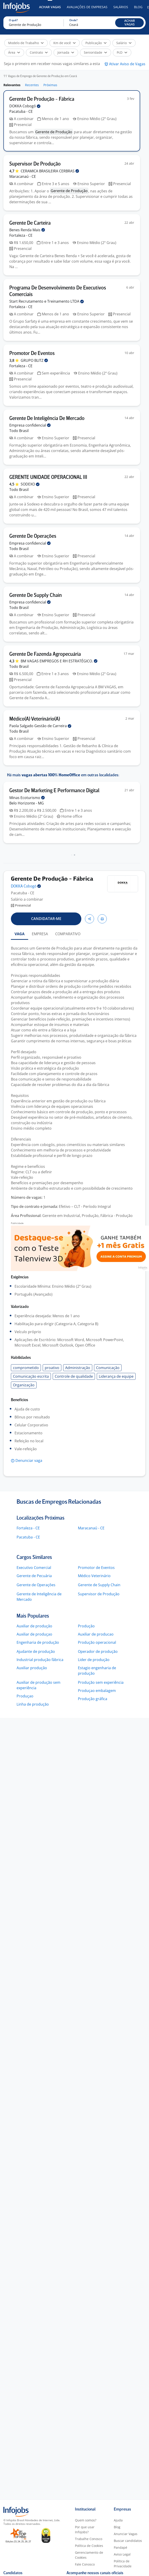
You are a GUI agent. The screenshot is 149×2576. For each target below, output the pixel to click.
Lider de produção (93, 1659)
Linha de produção (33, 1704)
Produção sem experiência (101, 1682)
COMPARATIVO (67, 933)
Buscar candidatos (128, 2540)
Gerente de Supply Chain (99, 1584)
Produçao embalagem (97, 1690)
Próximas (50, 85)
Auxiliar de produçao (34, 1634)
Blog (138, 7)
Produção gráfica (92, 1698)
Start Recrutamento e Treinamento (46, 301)
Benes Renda (27, 229)
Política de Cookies (89, 2545)
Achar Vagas (50, 7)
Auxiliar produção (32, 1667)
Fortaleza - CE (28, 1528)
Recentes (32, 85)
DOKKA (24, 105)
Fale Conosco (85, 2564)
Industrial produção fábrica (40, 1659)
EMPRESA (40, 933)
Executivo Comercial (34, 1567)
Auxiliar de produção (34, 1626)
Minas (27, 797)
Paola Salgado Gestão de (40, 725)
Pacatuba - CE (28, 1537)
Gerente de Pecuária (34, 1575)
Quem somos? (85, 2520)
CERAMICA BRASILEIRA (50, 170)
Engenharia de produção (38, 1642)
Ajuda (118, 2520)
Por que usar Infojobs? (84, 2529)
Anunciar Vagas (125, 2534)
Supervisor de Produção (98, 1593)
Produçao (25, 1696)
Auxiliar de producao (96, 1634)
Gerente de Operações (36, 1584)
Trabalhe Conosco (88, 2539)
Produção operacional (97, 1642)
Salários (120, 7)
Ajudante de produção (36, 1651)
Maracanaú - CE (91, 1528)
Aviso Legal (122, 2554)
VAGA (20, 933)
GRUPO (34, 360)
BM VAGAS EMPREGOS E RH (59, 660)
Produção (86, 1626)
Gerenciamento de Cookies (89, 2555)
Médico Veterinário (94, 1575)
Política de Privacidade (123, 2563)
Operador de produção (98, 1651)
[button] (129, 22)
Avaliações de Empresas (87, 7)
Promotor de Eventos (96, 1567)
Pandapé (120, 2547)
